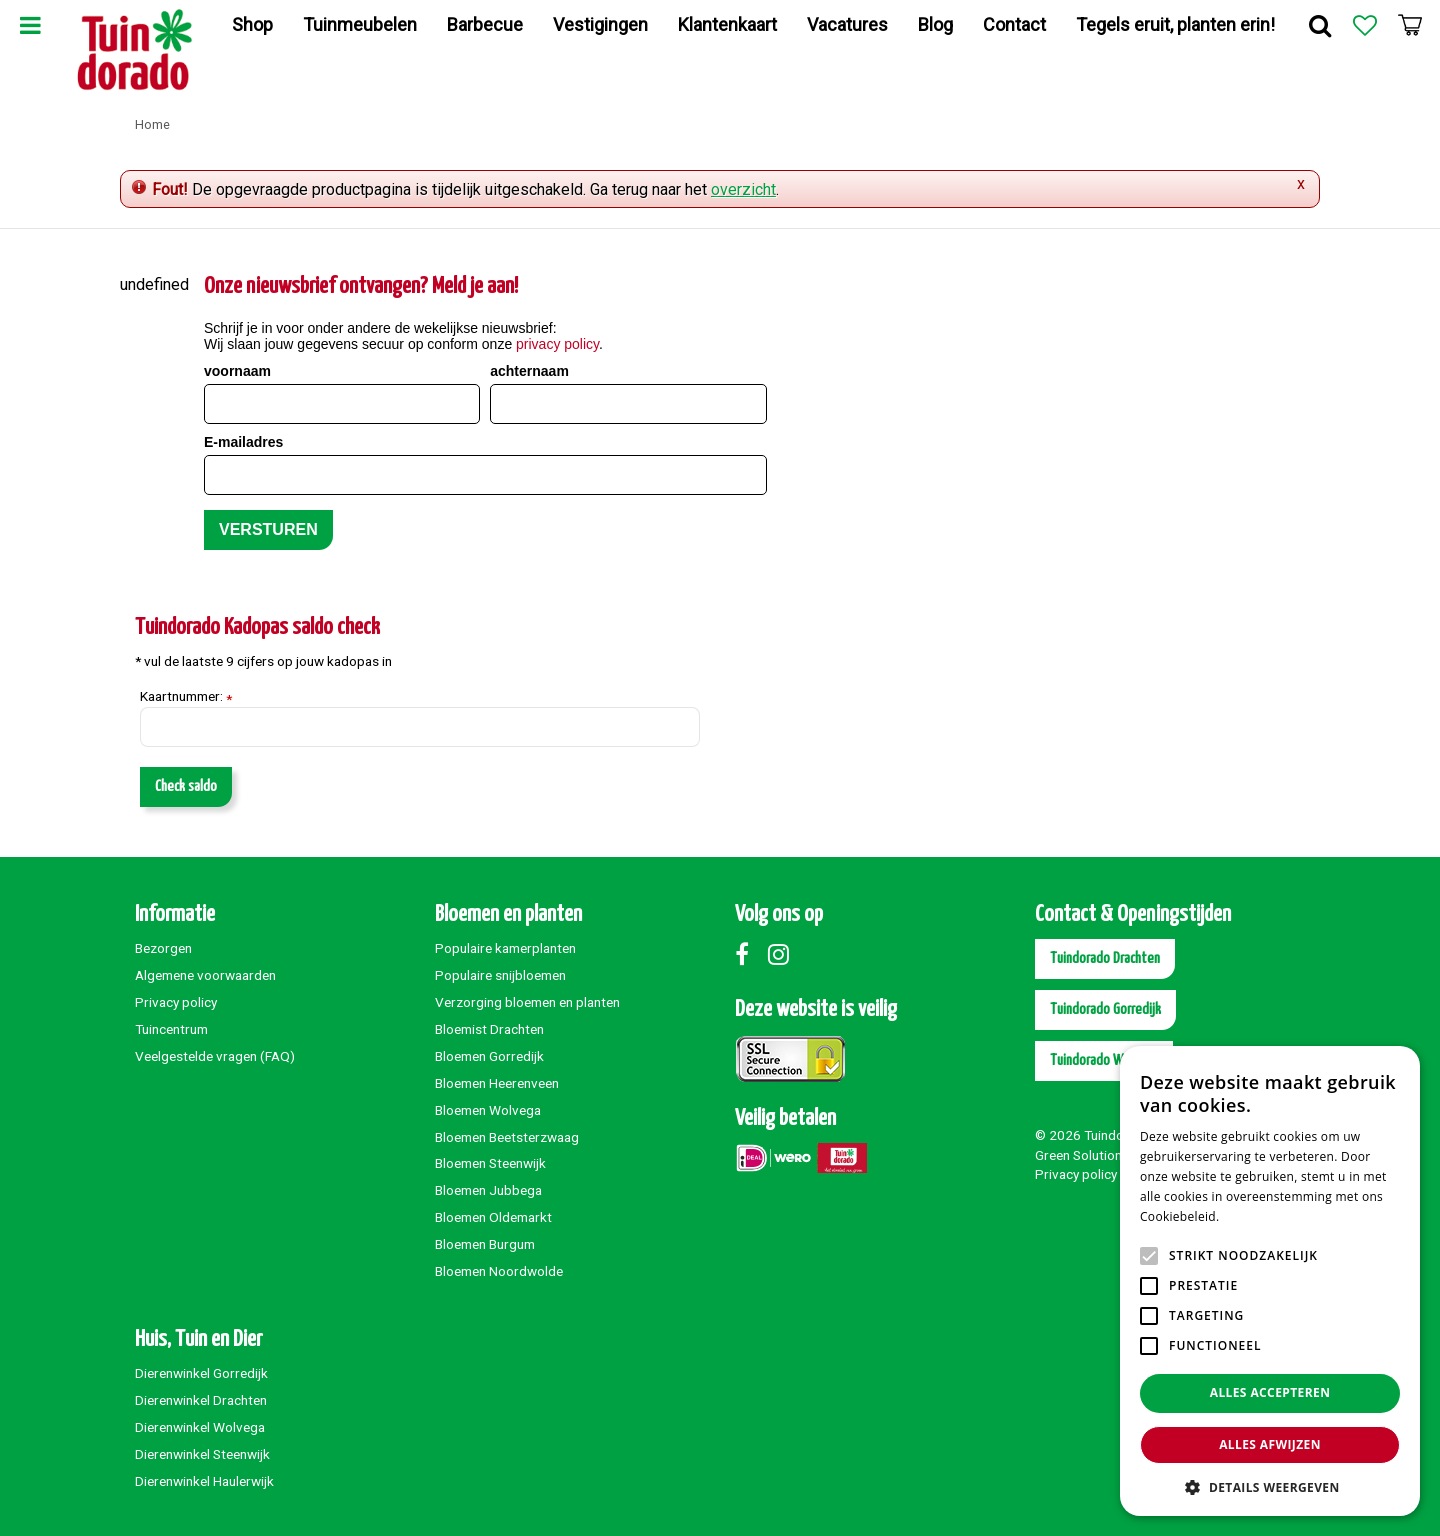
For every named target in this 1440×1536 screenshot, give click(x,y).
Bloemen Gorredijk (489, 1056)
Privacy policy (176, 1002)
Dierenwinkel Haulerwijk (204, 1481)
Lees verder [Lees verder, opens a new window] (1257, 1216)
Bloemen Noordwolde (499, 1271)
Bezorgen (163, 948)
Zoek (1320, 25)
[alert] (1270, 1281)
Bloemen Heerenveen (497, 1083)
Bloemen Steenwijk (490, 1163)
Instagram (783, 954)
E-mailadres (243, 442)
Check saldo (186, 786)
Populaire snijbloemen (500, 975)
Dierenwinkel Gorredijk (201, 1373)
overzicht (743, 189)
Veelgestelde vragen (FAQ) (215, 1056)
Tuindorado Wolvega (1104, 1060)
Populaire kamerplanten (505, 948)
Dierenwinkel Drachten (201, 1400)
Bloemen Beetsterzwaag (507, 1137)
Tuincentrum (171, 1029)
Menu (30, 25)
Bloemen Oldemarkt (493, 1217)
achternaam (529, 371)
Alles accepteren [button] (1270, 1392)
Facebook (750, 954)
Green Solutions (1082, 1155)
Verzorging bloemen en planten (527, 1002)
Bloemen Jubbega (488, 1190)
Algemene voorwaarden (205, 975)
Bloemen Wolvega (488, 1110)
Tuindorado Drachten (1105, 958)
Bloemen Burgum (485, 1244)
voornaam (237, 371)
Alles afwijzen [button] (1270, 1444)
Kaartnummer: (186, 697)
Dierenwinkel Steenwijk (202, 1454)
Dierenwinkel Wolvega (200, 1427)
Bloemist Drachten (489, 1029)
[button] (1270, 1486)
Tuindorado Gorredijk (1105, 1009)
